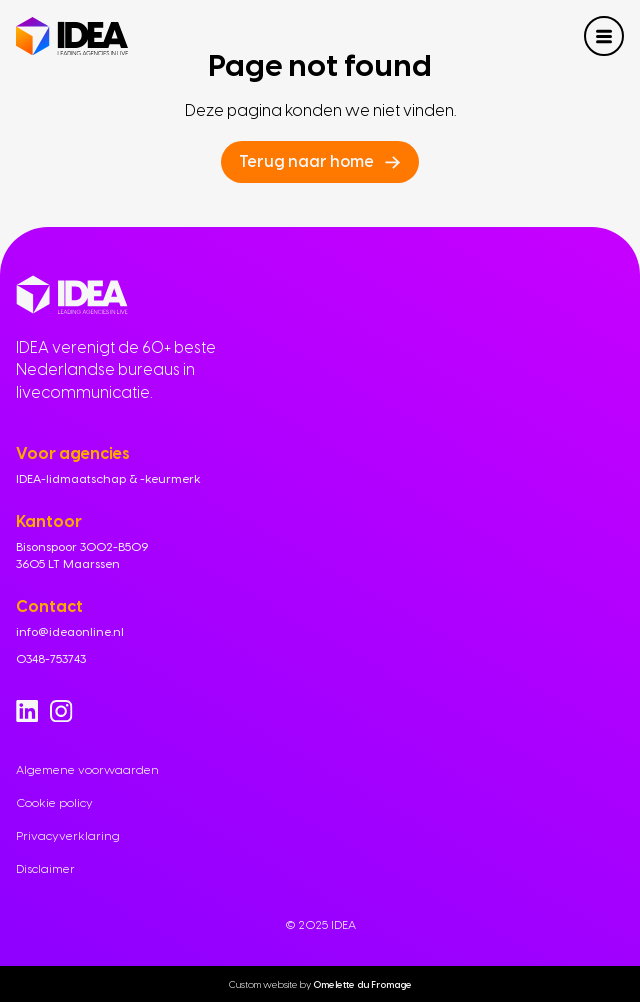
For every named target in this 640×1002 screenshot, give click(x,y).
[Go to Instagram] (61, 711)
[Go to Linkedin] (27, 711)
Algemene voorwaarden (87, 770)
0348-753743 (51, 659)
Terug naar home (306, 161)
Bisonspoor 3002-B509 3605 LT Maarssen (82, 555)
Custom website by (320, 983)
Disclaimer (45, 869)
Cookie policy (54, 803)
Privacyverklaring (68, 836)
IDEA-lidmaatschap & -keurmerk (108, 479)
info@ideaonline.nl (70, 632)
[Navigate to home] (72, 36)
